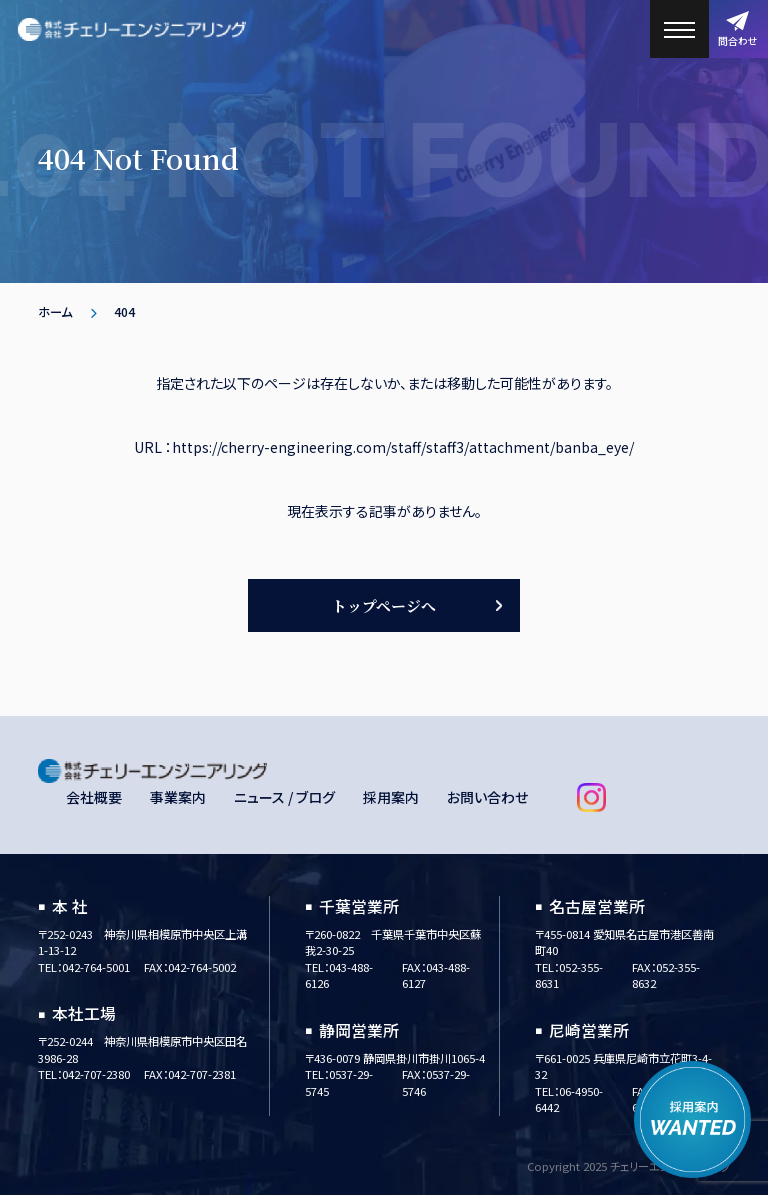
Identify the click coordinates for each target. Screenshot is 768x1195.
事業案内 (178, 797)
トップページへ (384, 605)
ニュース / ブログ (284, 797)
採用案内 (391, 797)
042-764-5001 (96, 967)
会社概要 (94, 797)
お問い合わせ (487, 797)
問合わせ (738, 29)
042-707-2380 (96, 1074)
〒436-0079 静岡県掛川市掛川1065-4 (395, 1058)
